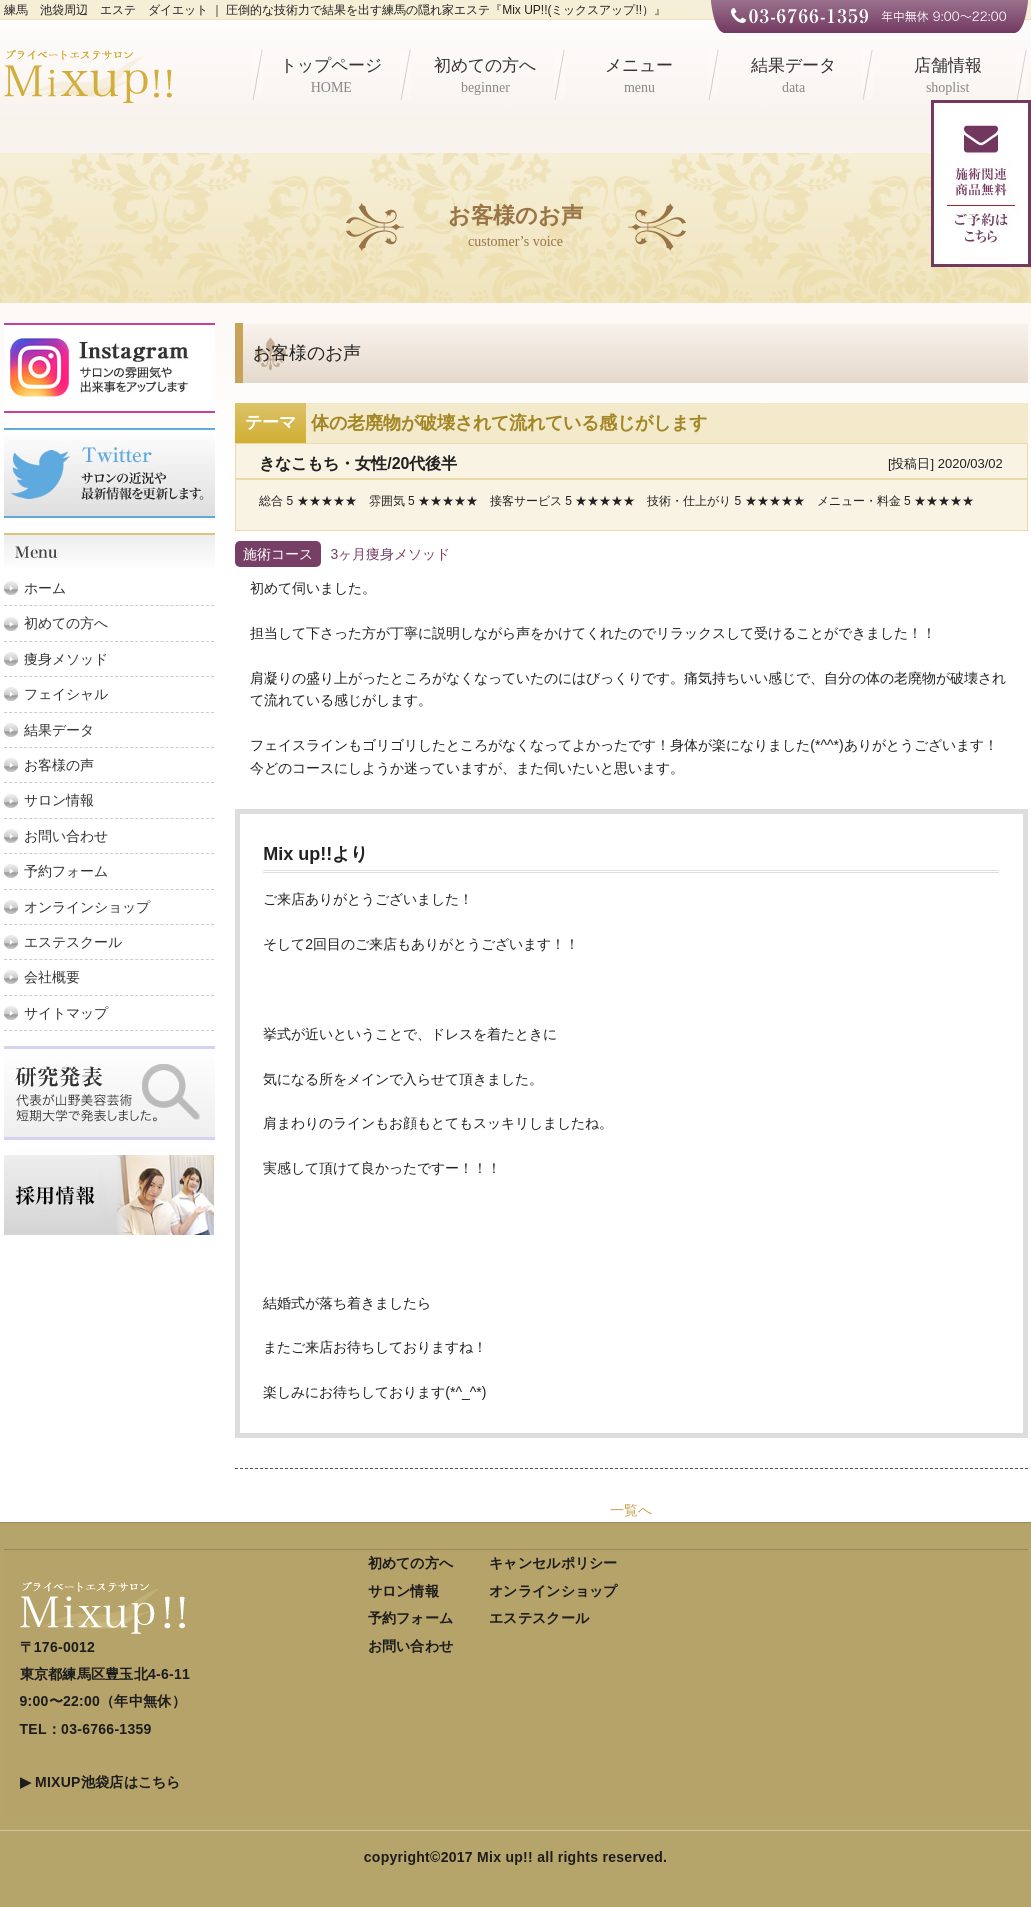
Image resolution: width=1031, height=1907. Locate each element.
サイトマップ (66, 1013)
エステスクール (73, 942)
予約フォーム (66, 871)
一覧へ (631, 1510)
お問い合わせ (66, 836)
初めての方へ (486, 78)
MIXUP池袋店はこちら (108, 1782)
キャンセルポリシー (553, 1563)
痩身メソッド (66, 659)
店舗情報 (948, 78)
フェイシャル (66, 694)
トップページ (332, 78)
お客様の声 (59, 765)
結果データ (794, 78)
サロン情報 (59, 800)
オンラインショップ (87, 907)
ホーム (45, 588)
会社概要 (52, 977)
